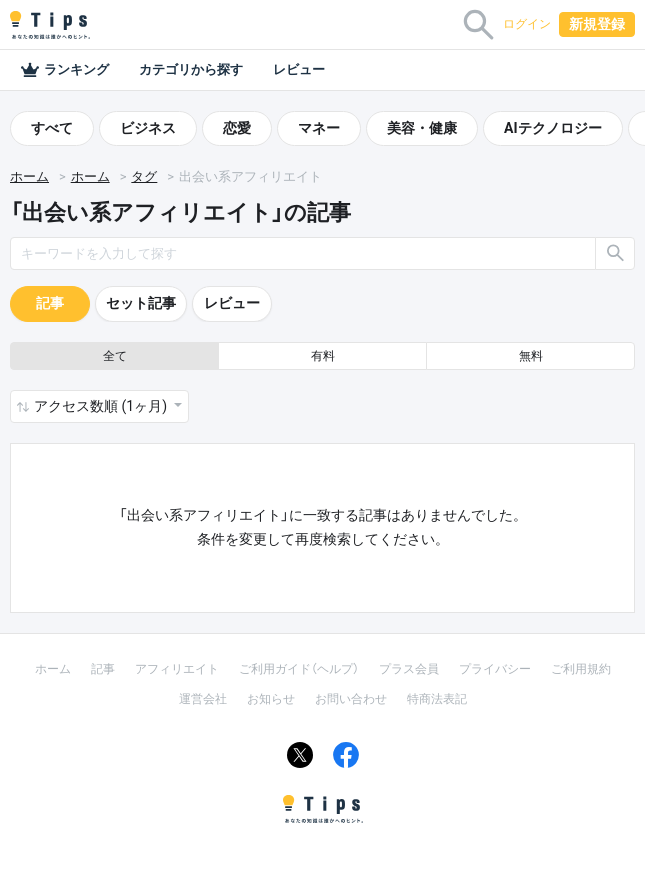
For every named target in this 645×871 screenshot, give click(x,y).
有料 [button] (323, 356)
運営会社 (203, 699)
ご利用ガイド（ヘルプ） (299, 669)
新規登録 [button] (597, 24)
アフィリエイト (177, 669)
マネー (319, 128)
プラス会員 (409, 669)
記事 (50, 303)
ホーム (29, 176)
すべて (52, 128)
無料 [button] (531, 356)
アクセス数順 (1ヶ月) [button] (102, 406)
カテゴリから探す (191, 69)
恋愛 (237, 128)
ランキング (64, 70)
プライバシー (495, 669)
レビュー (299, 69)
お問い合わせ (351, 699)
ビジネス (148, 128)
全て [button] (115, 356)
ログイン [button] (527, 24)
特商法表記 (437, 699)
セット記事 (141, 303)
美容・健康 (422, 128)
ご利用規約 (581, 669)
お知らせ (271, 699)
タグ (144, 176)
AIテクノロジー (553, 128)
